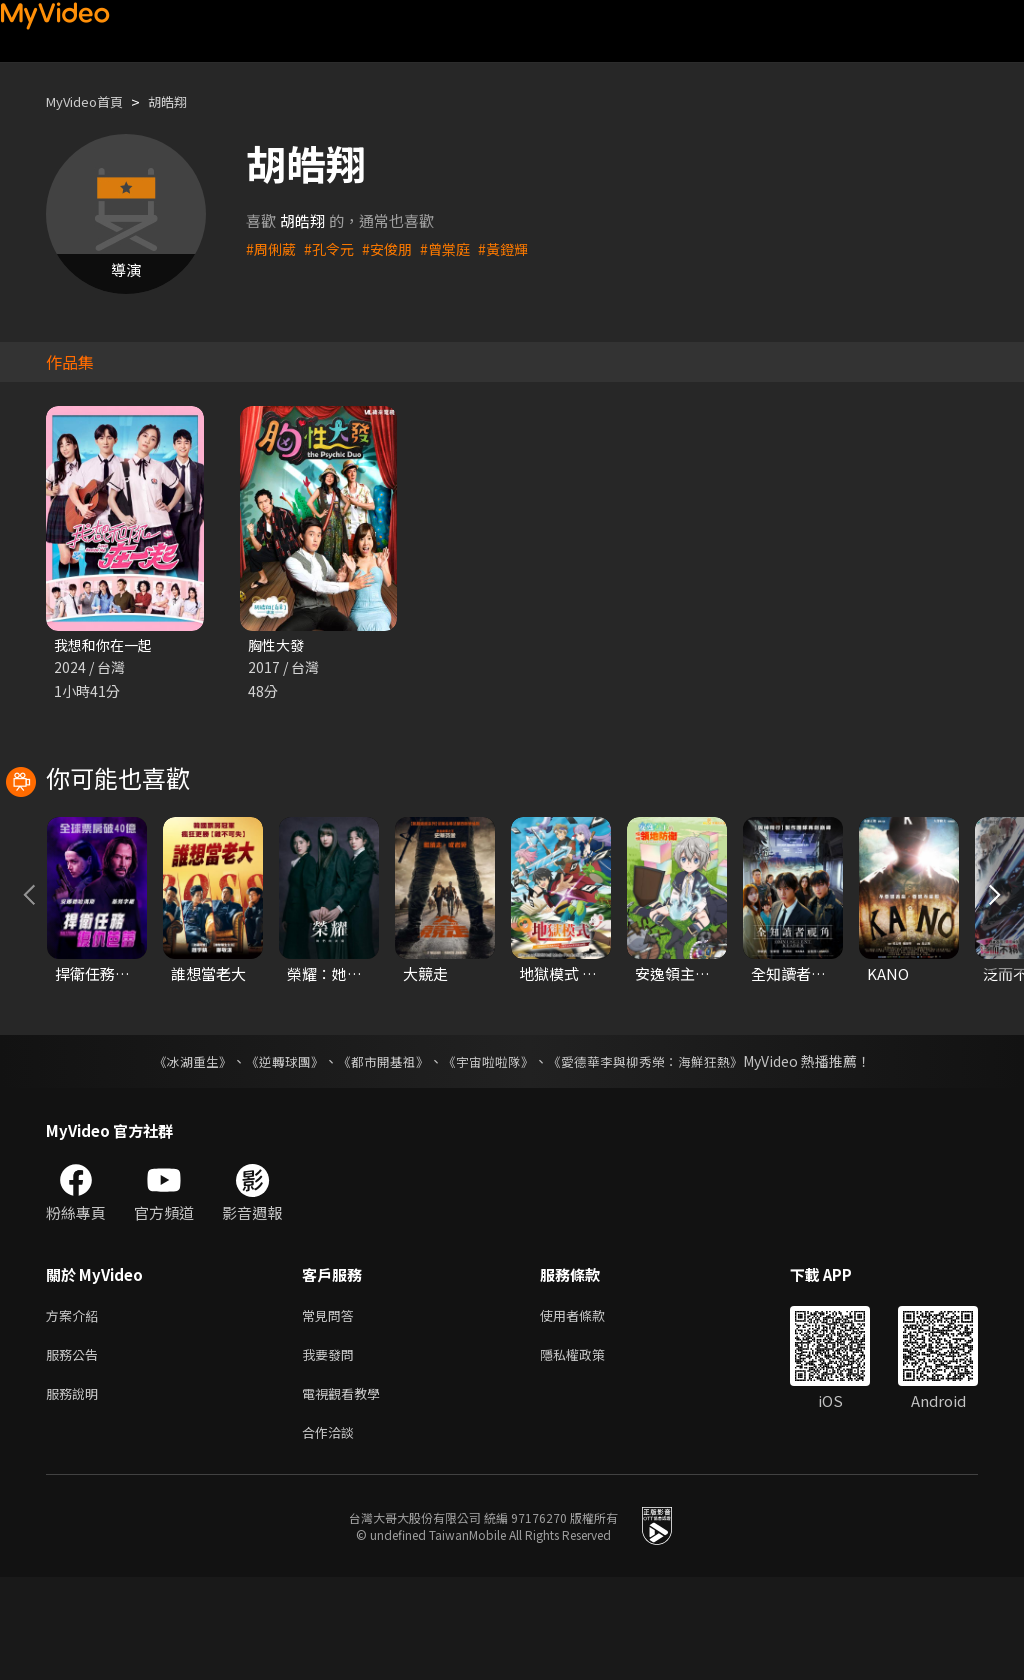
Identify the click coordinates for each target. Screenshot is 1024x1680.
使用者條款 (589, 1407)
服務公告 (76, 1449)
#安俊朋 (394, 248)
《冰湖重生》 (175, 1152)
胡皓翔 (184, 101)
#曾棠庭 (455, 248)
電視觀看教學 (347, 1491)
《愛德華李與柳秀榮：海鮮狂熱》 (658, 1152)
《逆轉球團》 (273, 1152)
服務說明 (76, 1491)
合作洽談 (332, 1533)
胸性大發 (278, 645)
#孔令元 (333, 248)
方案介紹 (76, 1407)
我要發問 (332, 1449)
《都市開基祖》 (378, 1152)
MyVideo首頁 (91, 101)
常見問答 (332, 1407)
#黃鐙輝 (516, 248)
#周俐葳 (272, 248)
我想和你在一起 (106, 645)
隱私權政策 (589, 1449)
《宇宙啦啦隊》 (490, 1152)
